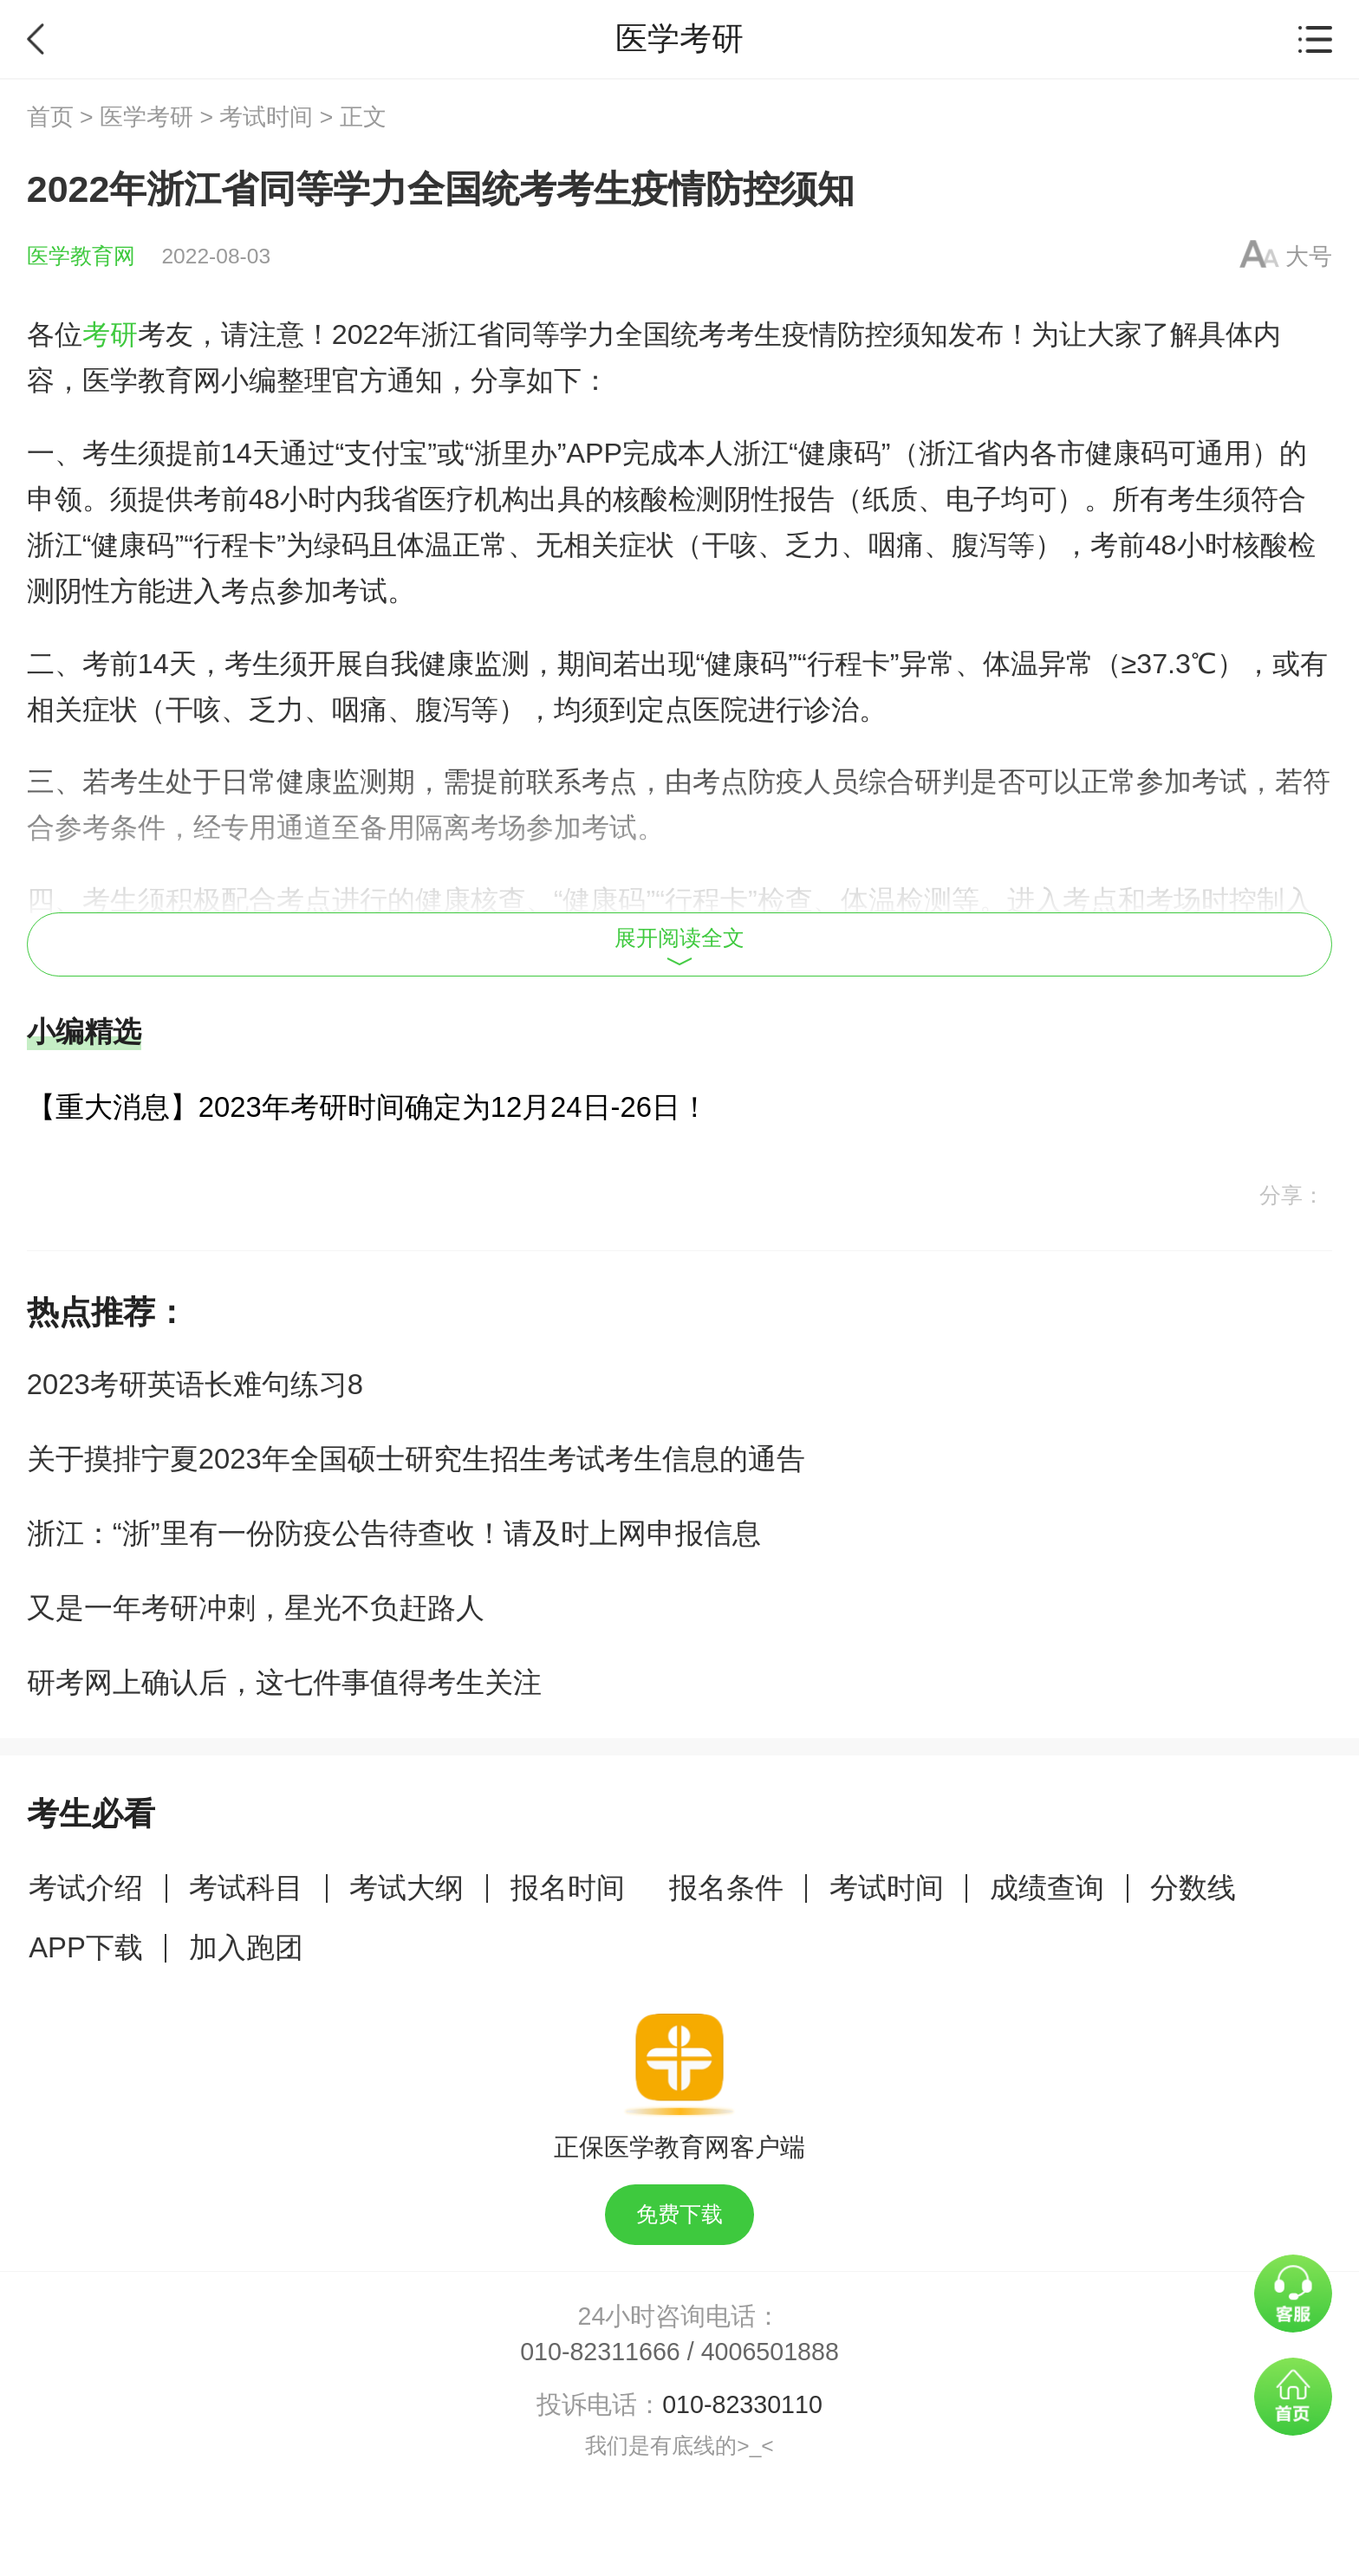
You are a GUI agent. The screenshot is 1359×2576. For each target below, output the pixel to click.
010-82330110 (742, 2404)
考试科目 (246, 1888)
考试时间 (266, 117)
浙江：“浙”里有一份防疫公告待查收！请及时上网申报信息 (394, 1533)
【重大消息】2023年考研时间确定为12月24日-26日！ (368, 1107)
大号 (1308, 256)
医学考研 (146, 117)
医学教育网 (81, 256)
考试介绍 (86, 1888)
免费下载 (679, 2214)
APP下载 (86, 1947)
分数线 (1193, 1888)
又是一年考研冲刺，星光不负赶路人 (255, 1608)
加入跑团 (246, 1947)
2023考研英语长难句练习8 (195, 1384)
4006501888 (770, 2351)
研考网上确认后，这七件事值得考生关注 (284, 1682)
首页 (50, 117)
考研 (110, 334)
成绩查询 (1047, 1888)
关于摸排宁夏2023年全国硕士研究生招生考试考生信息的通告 (416, 1459)
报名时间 (567, 1888)
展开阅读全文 (679, 946)
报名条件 (726, 1888)
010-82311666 (600, 2351)
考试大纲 (406, 1888)
